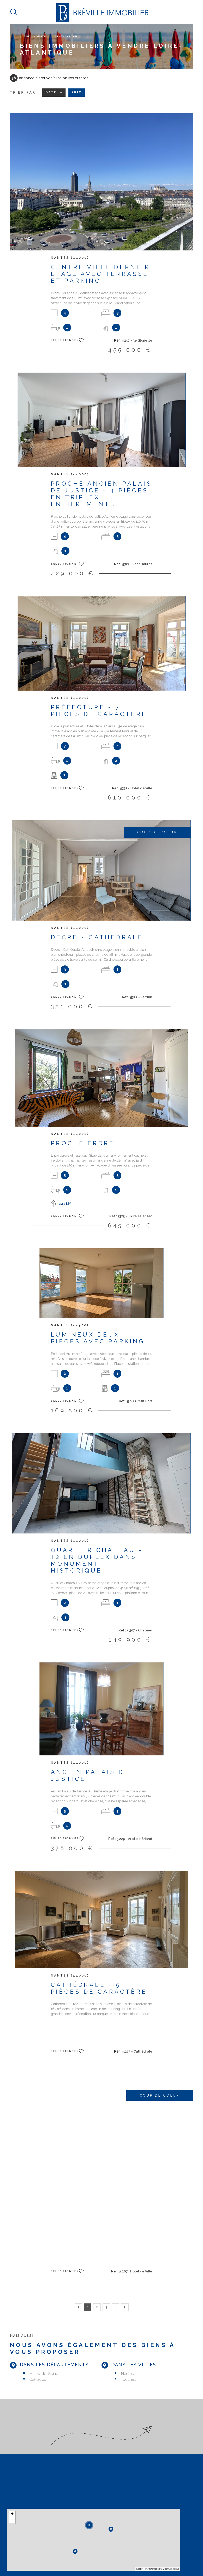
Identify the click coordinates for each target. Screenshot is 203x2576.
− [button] (12, 2520)
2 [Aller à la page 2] (97, 2307)
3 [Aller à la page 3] (106, 2307)
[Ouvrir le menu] (189, 12)
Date (53, 92)
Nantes (127, 2373)
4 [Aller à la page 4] (115, 2307)
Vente (41, 36)
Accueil (26, 36)
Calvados (37, 2379)
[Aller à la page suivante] (125, 2307)
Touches (128, 2379)
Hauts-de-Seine (43, 2373)
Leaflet (139, 2569)
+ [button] (12, 2514)
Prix (77, 92)
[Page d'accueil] (102, 12)
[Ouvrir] (13, 12)
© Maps (152, 2569)
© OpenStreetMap (169, 2569)
